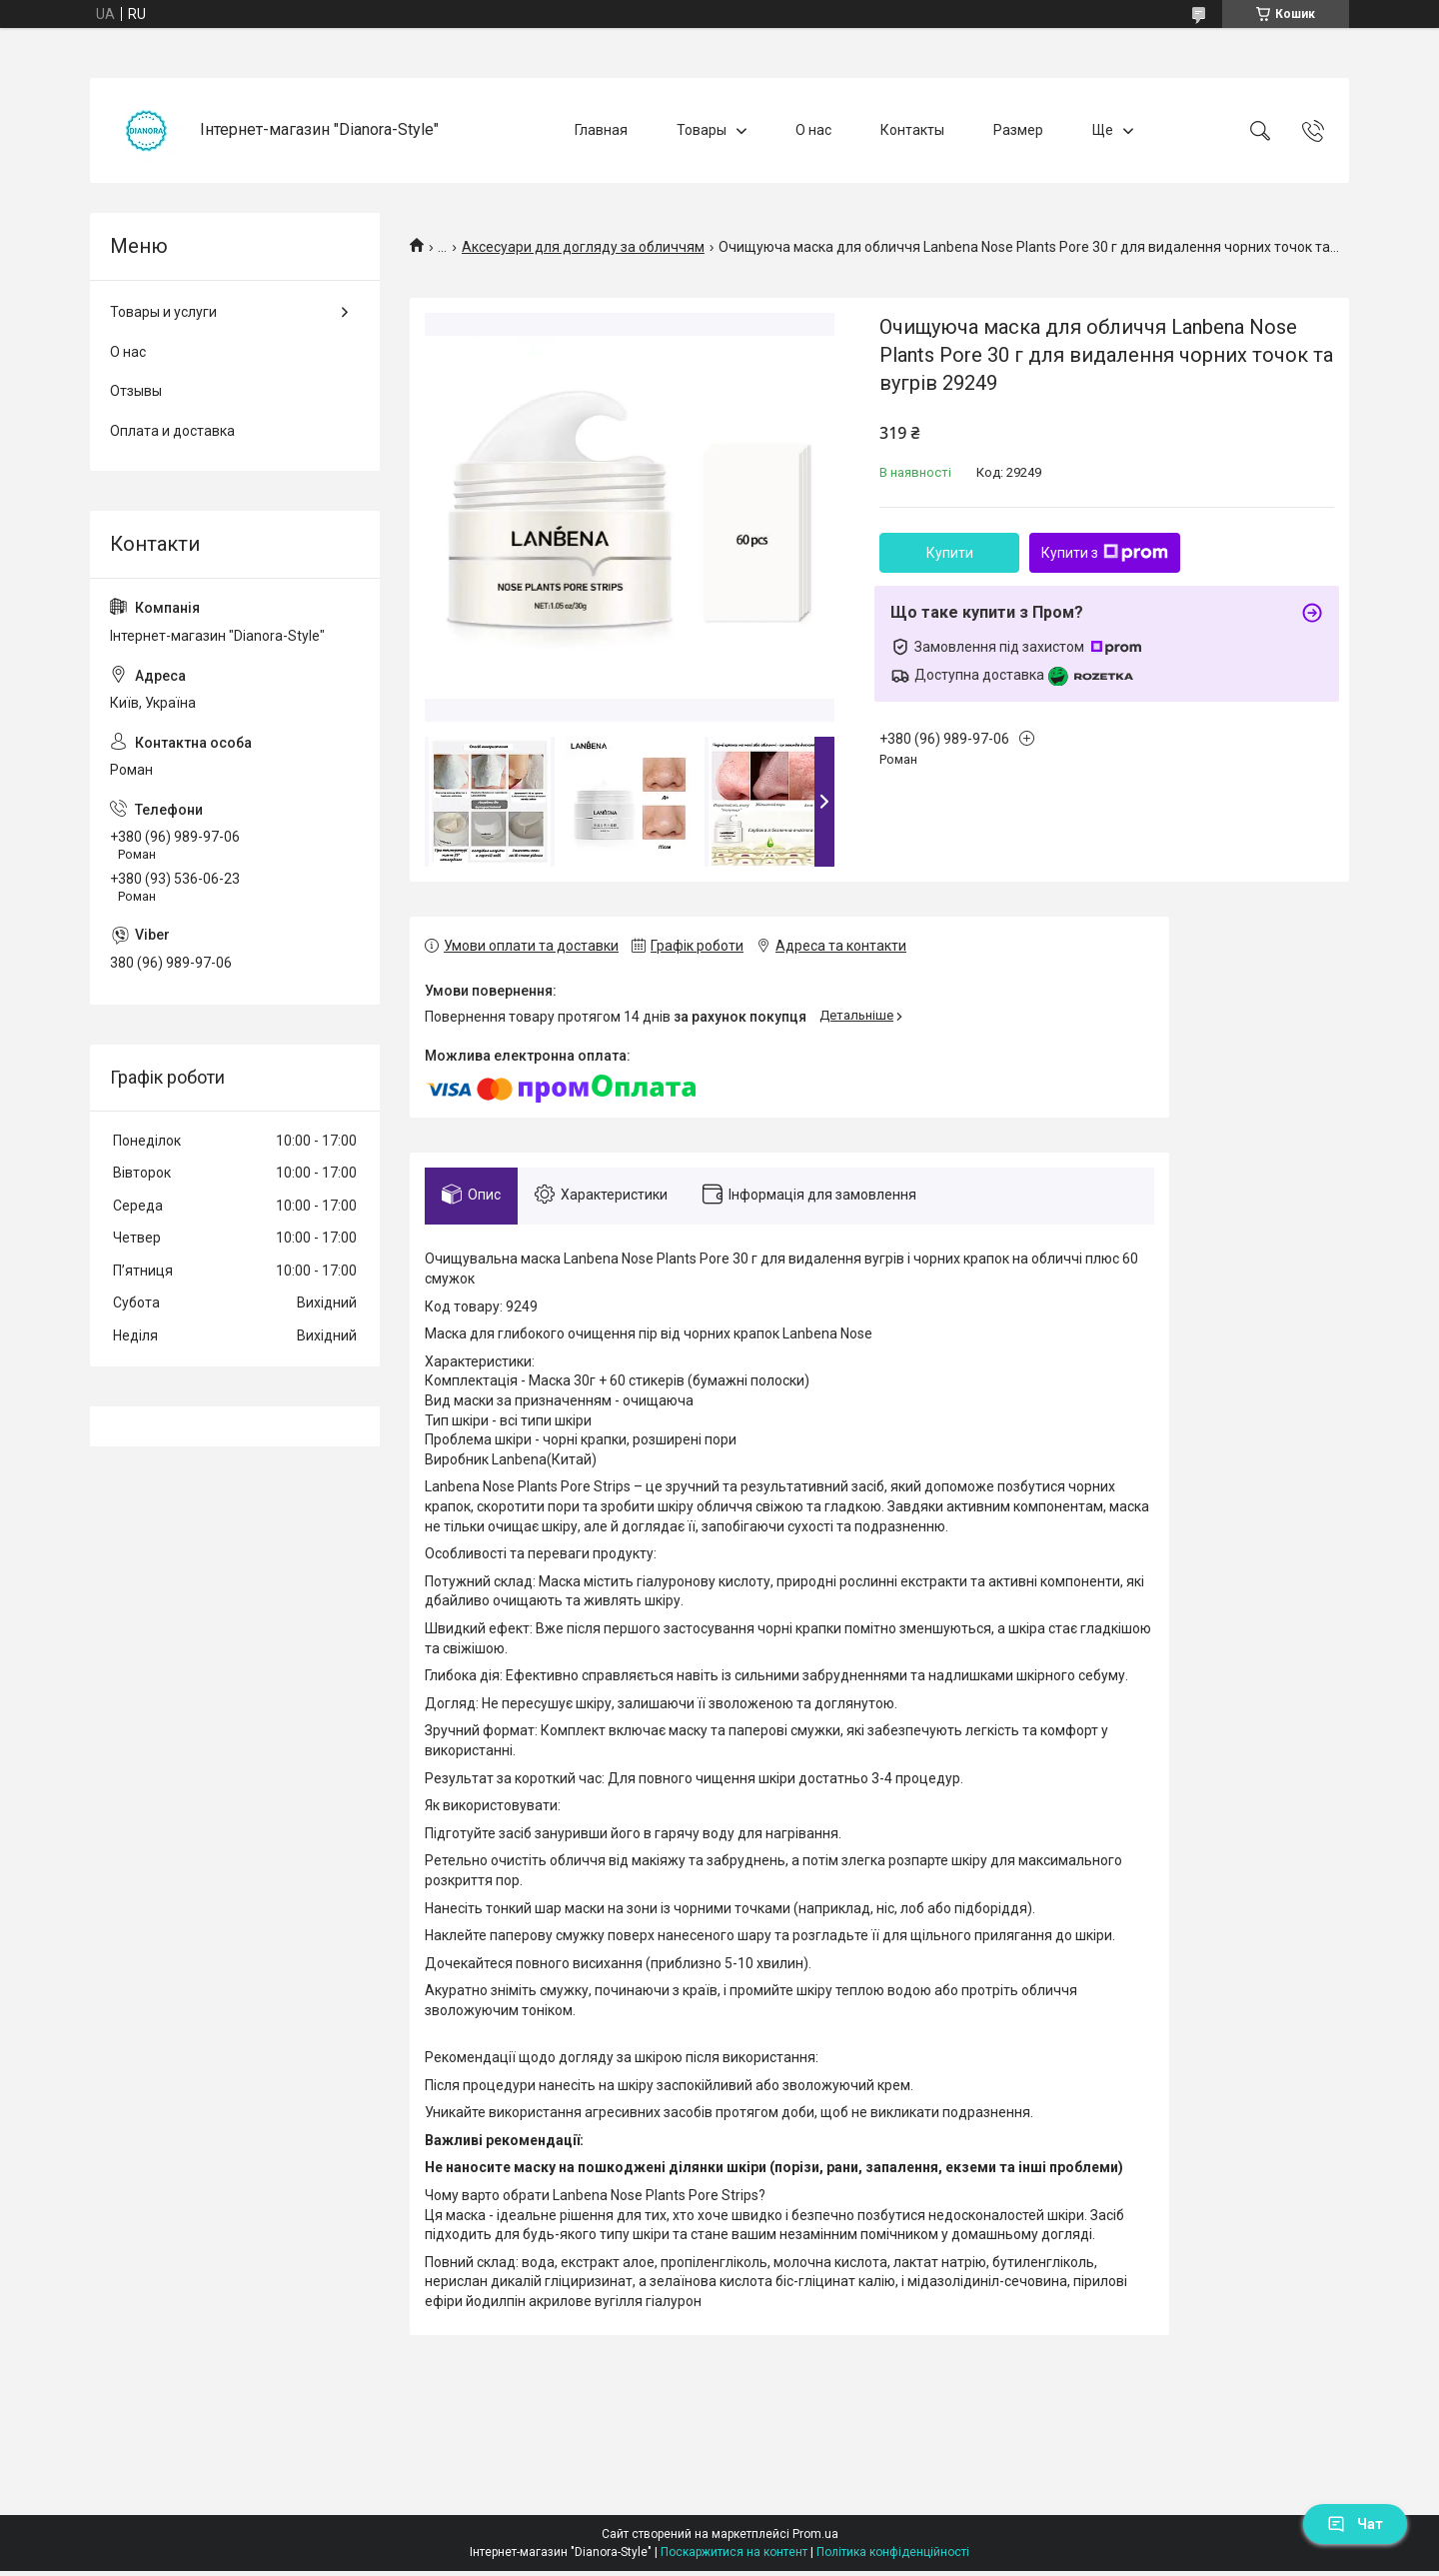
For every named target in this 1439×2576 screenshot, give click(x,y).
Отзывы (136, 391)
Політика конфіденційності (892, 2557)
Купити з (1104, 553)
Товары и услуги (163, 312)
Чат (1355, 2524)
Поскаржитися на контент (734, 2557)
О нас (813, 130)
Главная (601, 130)
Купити (949, 553)
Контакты (912, 130)
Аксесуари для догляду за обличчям (583, 247)
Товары (701, 130)
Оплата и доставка (172, 431)
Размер (1018, 130)
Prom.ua (815, 2539)
